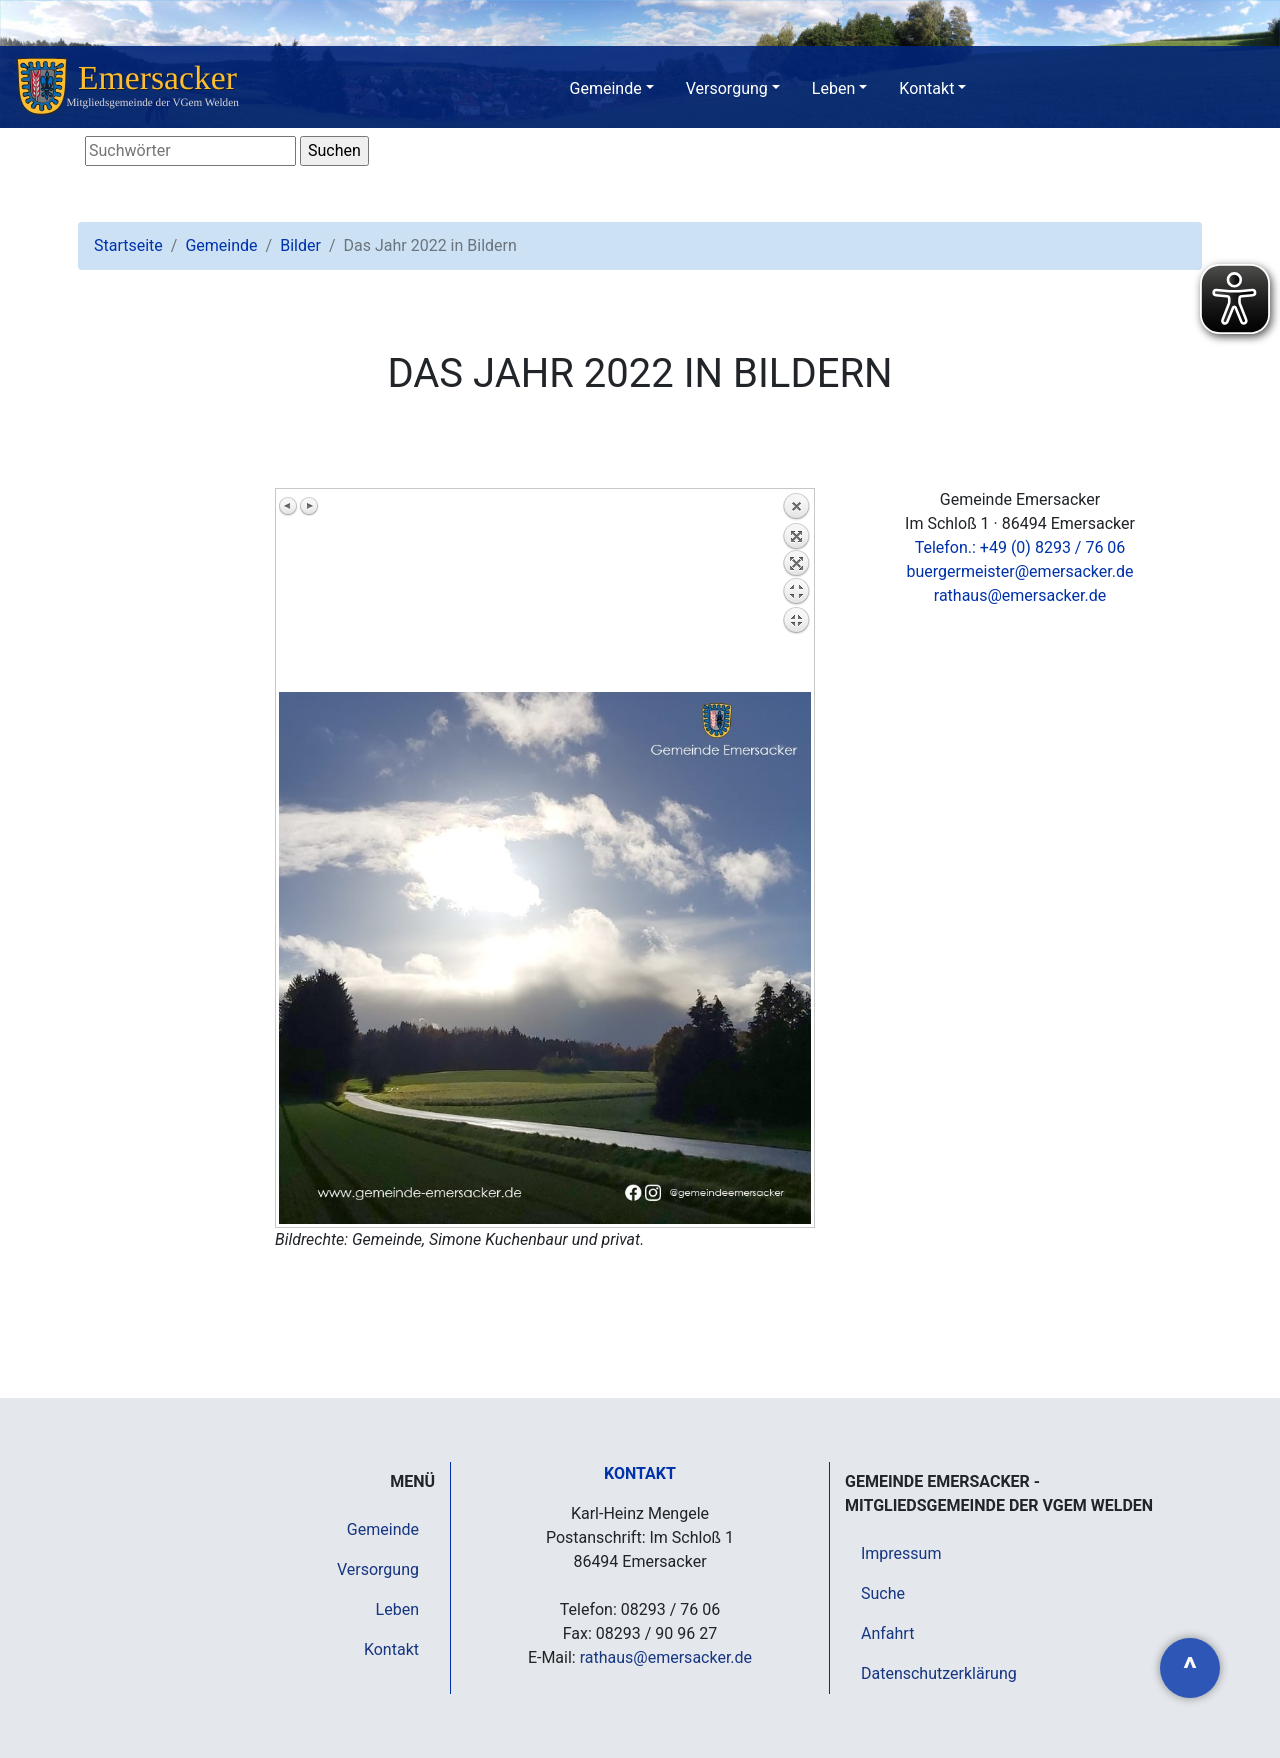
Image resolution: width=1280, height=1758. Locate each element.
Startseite (128, 245)
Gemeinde (606, 88)
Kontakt (926, 88)
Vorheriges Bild (289, 506)
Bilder (300, 245)
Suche (883, 1593)
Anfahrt (887, 1633)
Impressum (901, 1553)
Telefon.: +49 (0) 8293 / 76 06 (1020, 547)
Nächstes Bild (309, 506)
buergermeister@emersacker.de (1019, 571)
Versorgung (727, 88)
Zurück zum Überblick (796, 592)
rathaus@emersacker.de (1020, 595)
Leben (833, 88)
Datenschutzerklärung (939, 1673)
